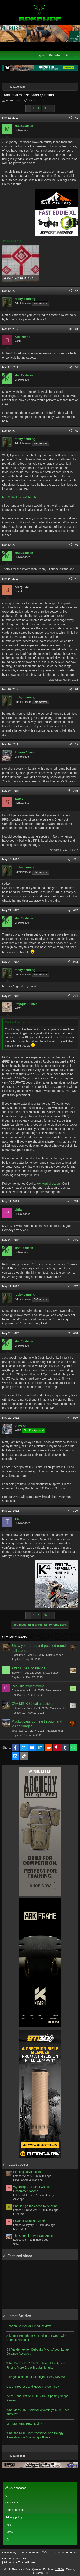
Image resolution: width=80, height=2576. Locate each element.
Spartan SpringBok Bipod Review (28, 2326)
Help (8, 2524)
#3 (76, 329)
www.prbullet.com (49, 1183)
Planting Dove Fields (27, 2172)
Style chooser (15, 2488)
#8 (76, 689)
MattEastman (14, 100)
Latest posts (19, 2164)
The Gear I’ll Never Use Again (33, 2235)
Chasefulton (19, 1690)
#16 (75, 1239)
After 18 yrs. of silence (28, 1668)
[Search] (75, 55)
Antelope (18, 2199)
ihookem (17, 1672)
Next (46, 108)
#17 (75, 1286)
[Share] (70, 117)
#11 (75, 859)
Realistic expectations (28, 1686)
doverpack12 (19, 1730)
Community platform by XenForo (39, 2552)
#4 (76, 367)
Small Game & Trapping (28, 2179)
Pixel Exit (21, 2558)
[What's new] (67, 55)
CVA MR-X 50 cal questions (32, 1703)
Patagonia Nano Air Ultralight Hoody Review (35, 2377)
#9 (76, 744)
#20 (75, 1510)
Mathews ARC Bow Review (24, 2423)
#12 (75, 910)
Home (9, 2532)
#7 (76, 578)
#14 (75, 996)
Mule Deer (19, 2228)
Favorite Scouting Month (29, 2220)
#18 (75, 1333)
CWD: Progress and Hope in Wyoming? (32, 2386)
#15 (75, 1201)
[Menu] (5, 55)
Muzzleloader (54, 1655)
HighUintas (18, 1655)
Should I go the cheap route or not (35, 2206)
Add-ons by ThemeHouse (19, 2562)
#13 (75, 961)
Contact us (12, 2502)
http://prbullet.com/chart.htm (20, 497)
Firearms (18, 2214)
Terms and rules (15, 2509)
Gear (16, 2243)
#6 (76, 544)
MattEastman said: (16, 1022)
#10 (75, 790)
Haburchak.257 (21, 1708)
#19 (75, 1417)
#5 (76, 430)
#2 (76, 290)
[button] (39, 2495)
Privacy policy (13, 2517)
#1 (76, 117)
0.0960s (59, 2569)
